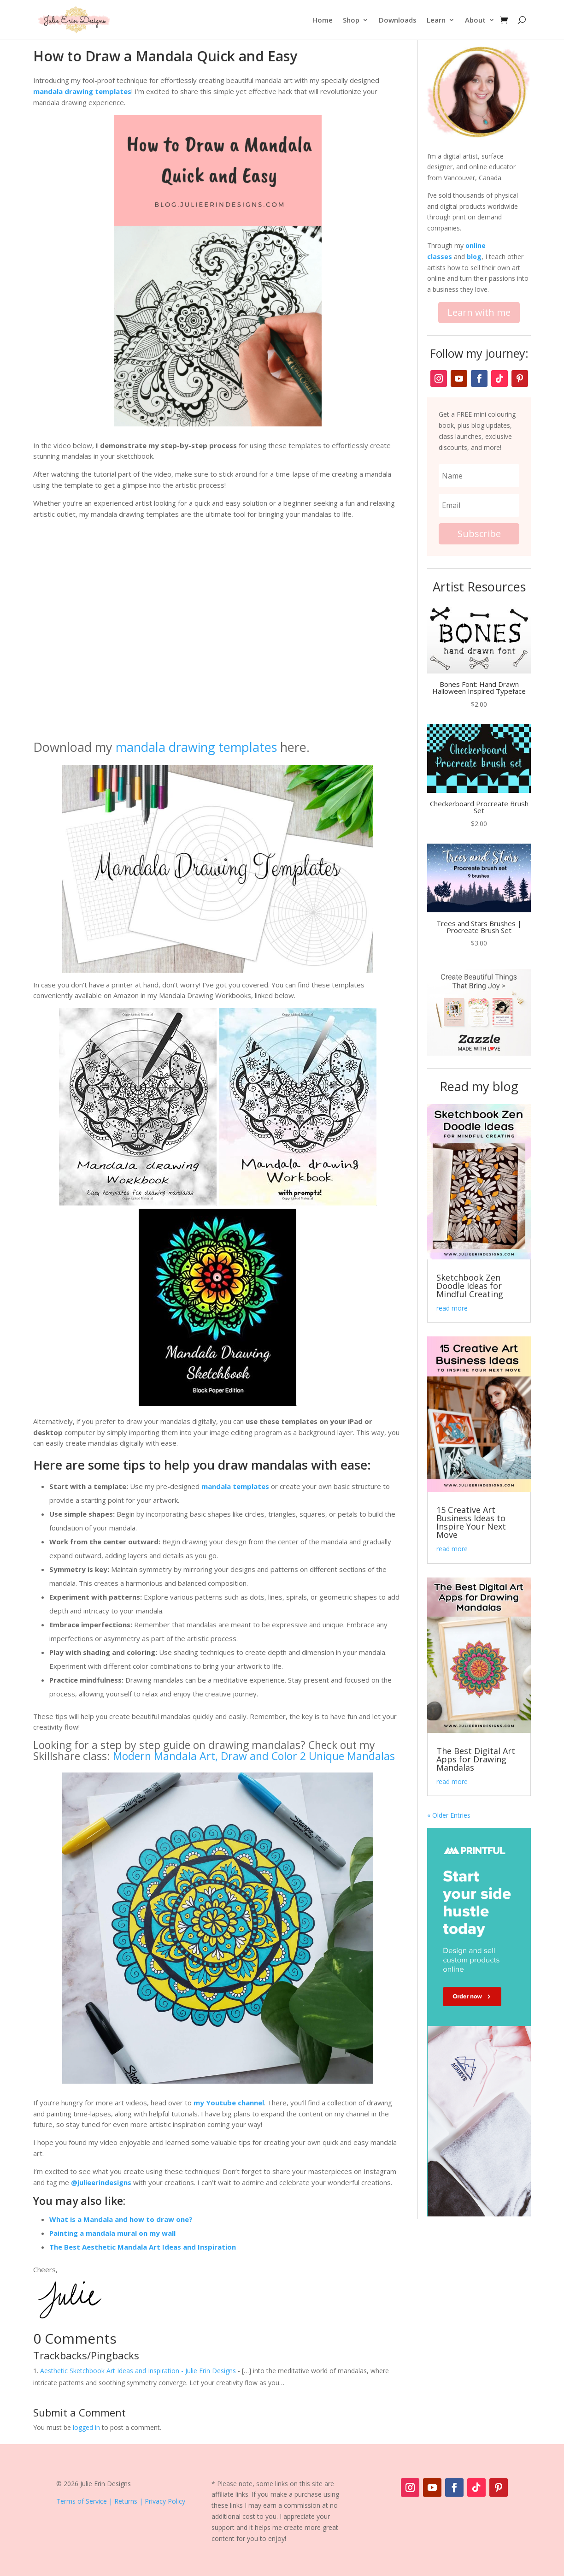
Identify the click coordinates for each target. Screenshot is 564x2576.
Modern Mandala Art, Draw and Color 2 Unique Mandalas (254, 1756)
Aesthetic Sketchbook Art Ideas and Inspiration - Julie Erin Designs (138, 2370)
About (475, 19)
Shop (351, 19)
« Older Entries (448, 1815)
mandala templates (235, 1486)
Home (322, 19)
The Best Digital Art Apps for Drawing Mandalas (475, 1759)
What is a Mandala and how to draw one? (121, 2219)
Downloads (398, 19)
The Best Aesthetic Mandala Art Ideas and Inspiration (142, 2246)
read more (452, 1308)
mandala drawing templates (82, 91)
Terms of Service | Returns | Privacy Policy (120, 2501)
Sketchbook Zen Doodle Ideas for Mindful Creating (469, 1286)
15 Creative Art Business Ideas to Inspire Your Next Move (471, 1522)
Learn (436, 19)
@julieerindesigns (101, 2182)
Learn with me (479, 312)
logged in (86, 2427)
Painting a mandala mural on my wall (112, 2233)
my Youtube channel (229, 2102)
